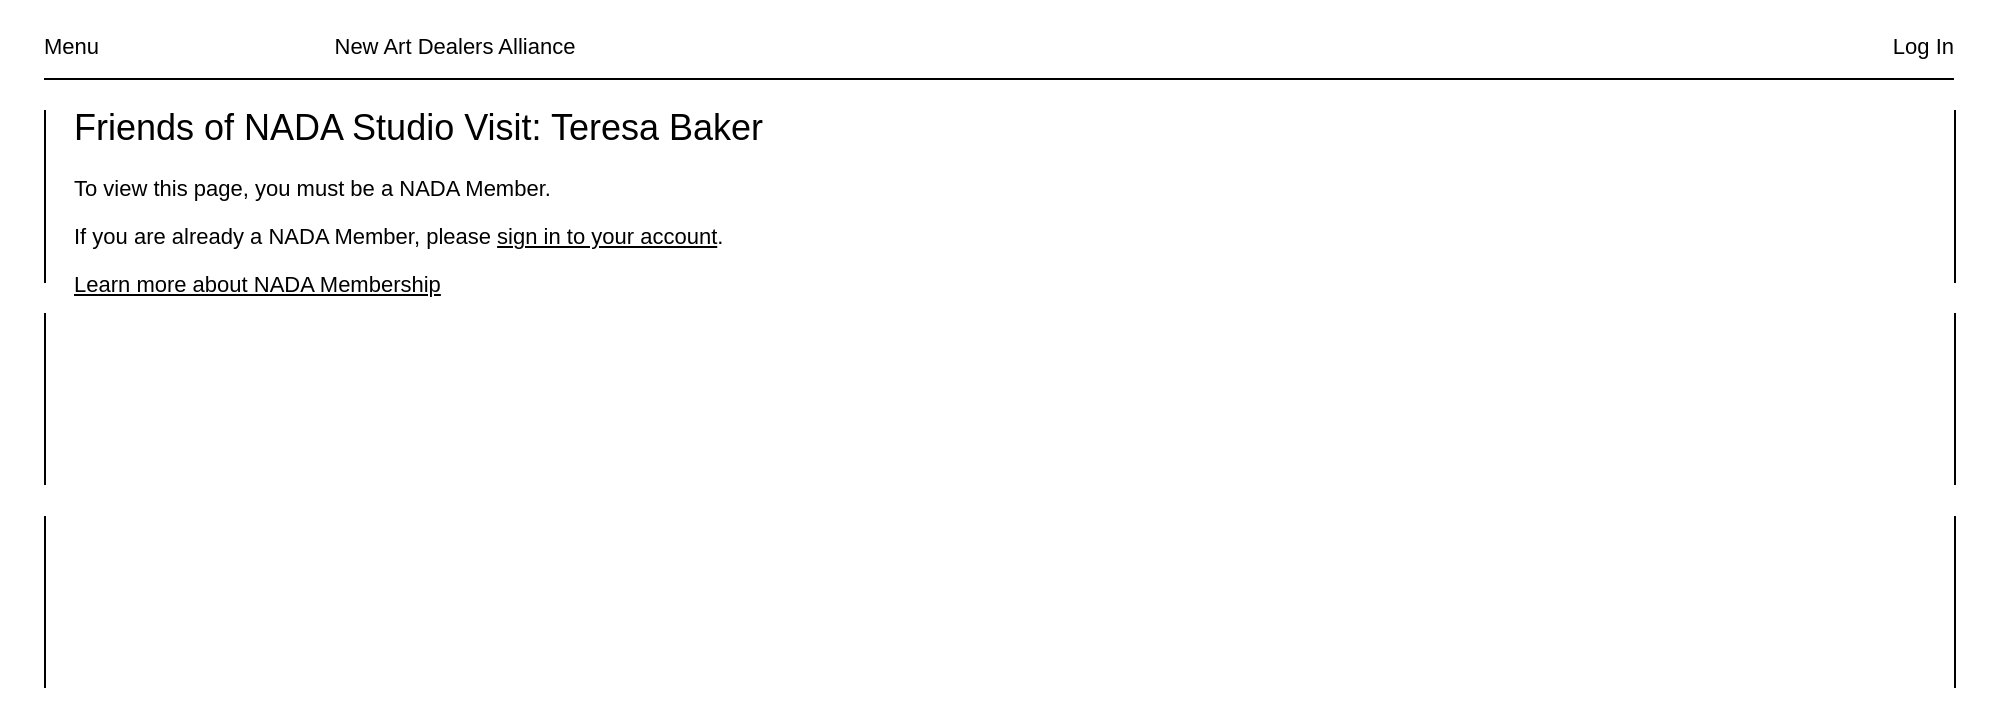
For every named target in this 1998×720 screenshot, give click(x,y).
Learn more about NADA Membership (257, 284)
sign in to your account (607, 236)
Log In (1923, 46)
